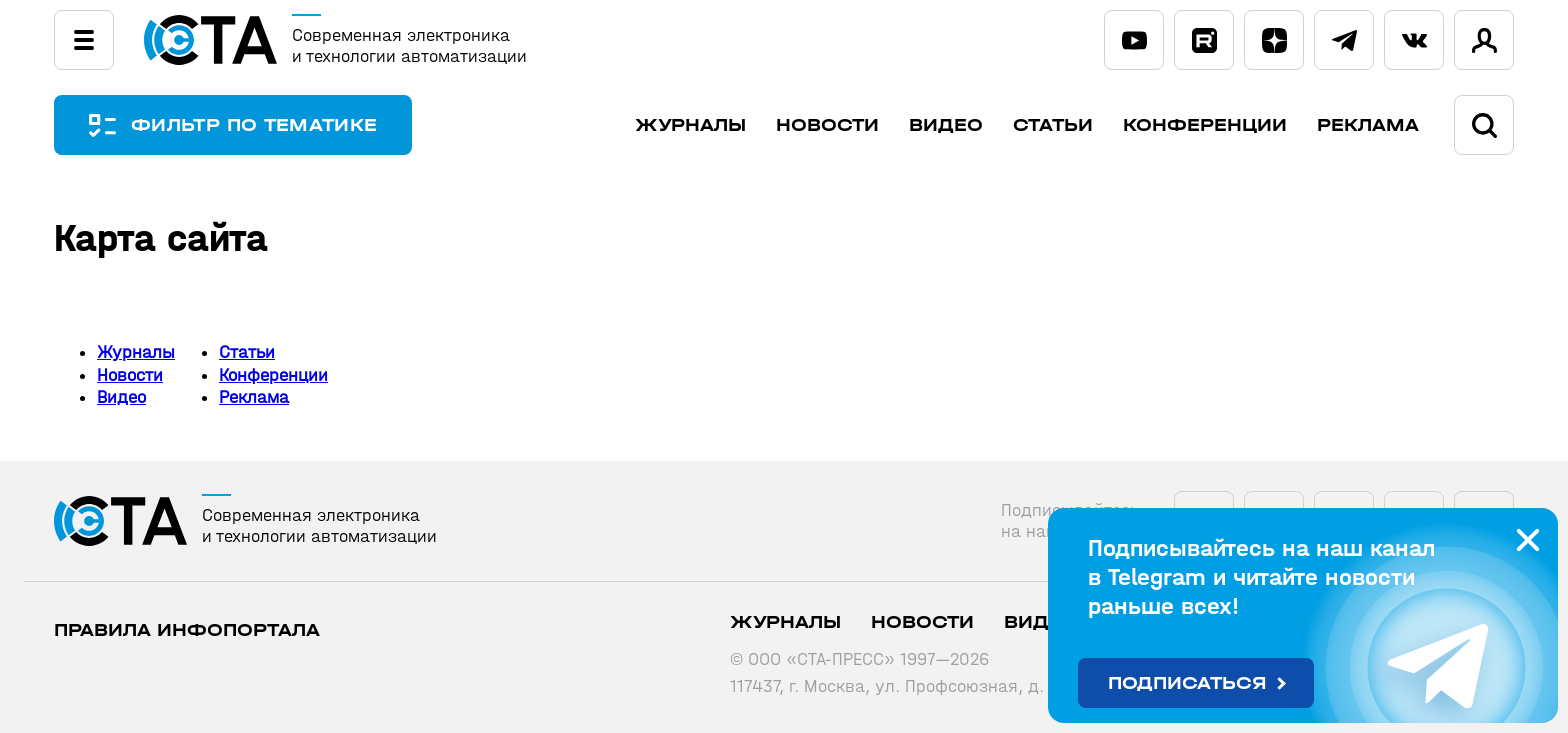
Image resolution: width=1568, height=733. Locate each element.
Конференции (1205, 125)
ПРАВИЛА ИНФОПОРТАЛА (187, 630)
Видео (946, 125)
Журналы (690, 125)
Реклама (1368, 125)
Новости (827, 125)
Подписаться (1187, 683)
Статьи (1053, 125)
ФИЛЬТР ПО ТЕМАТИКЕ (254, 125)
